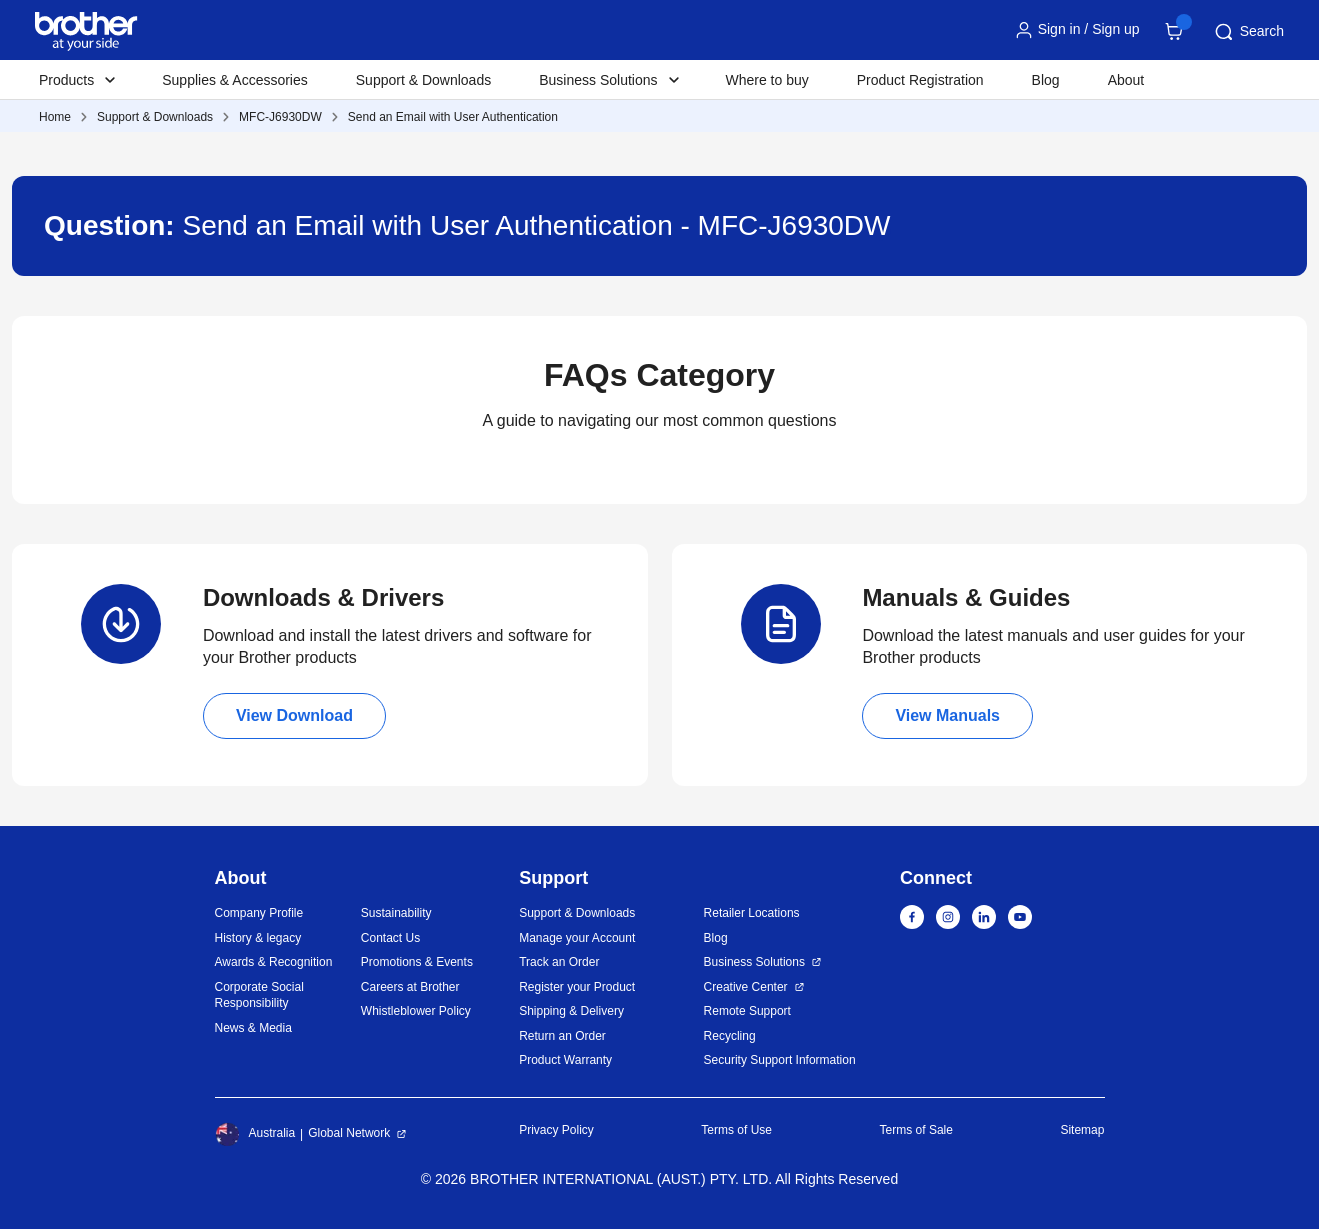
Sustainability (396, 913)
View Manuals (947, 715)
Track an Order (559, 962)
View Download (294, 715)
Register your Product (577, 987)
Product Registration (920, 80)
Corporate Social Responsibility (259, 995)
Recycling (730, 1036)
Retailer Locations (752, 913)
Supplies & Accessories (235, 80)
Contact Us (390, 938)
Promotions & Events (417, 962)
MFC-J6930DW (280, 117)
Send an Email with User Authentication (453, 117)
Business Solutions (754, 962)
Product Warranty (565, 1060)
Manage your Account (577, 938)
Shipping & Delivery (571, 1011)
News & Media (253, 1028)
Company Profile (259, 913)
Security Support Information (780, 1060)
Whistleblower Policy (416, 1011)
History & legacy (258, 938)
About (1126, 80)
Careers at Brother (410, 987)
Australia (255, 1134)
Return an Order (562, 1036)
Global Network (349, 1133)
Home (55, 117)
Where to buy (767, 80)
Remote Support (747, 1011)
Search (1248, 32)
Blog (1046, 80)
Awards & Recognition (274, 962)
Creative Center (746, 987)
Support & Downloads (423, 80)
